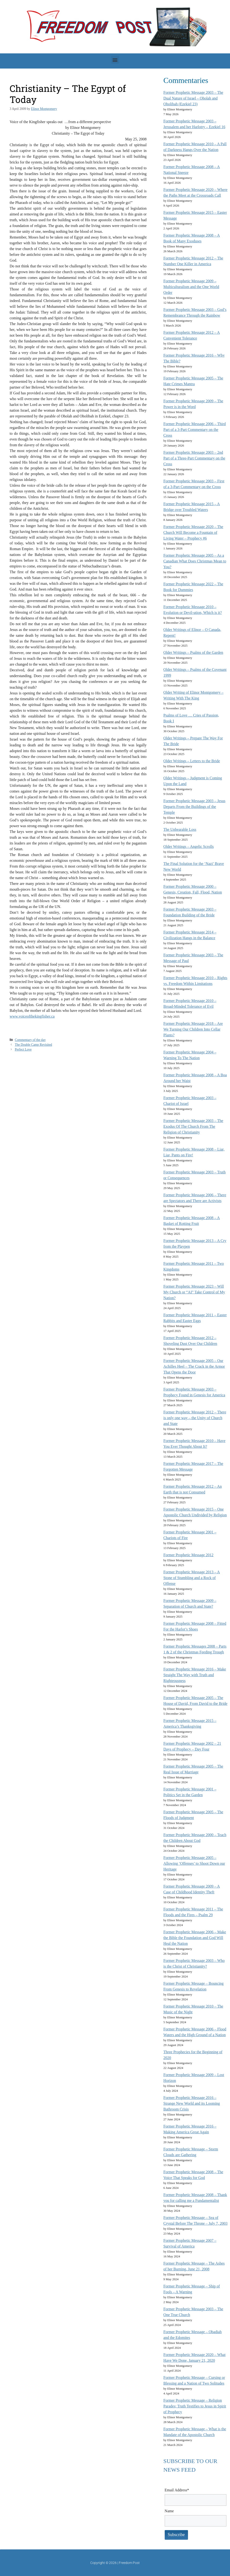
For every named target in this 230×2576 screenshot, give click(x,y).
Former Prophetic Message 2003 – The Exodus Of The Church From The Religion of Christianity (193, 1126)
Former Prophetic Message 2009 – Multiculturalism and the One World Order (191, 287)
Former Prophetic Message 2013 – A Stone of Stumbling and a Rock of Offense (191, 1578)
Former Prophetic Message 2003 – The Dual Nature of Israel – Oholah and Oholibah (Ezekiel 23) (193, 98)
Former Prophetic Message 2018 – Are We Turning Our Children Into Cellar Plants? (193, 1029)
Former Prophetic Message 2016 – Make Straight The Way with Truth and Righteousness (194, 1675)
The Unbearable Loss (179, 829)
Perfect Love (23, 1049)
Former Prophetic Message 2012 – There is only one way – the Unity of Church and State (194, 1418)
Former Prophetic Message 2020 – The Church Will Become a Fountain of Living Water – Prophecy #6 (193, 532)
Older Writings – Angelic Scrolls (188, 846)
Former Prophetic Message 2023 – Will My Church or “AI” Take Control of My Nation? (194, 1292)
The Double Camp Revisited (33, 1044)
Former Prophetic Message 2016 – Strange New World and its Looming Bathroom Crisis (191, 2103)
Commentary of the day (30, 1040)
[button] (115, 60)
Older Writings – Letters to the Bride (191, 761)
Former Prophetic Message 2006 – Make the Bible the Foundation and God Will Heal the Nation (194, 1938)
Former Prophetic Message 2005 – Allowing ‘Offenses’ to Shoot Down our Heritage (194, 1863)
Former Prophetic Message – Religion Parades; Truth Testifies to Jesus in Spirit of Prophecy (194, 2406)
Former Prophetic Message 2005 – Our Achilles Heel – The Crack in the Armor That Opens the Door (194, 1366)
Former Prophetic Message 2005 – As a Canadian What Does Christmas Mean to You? (194, 561)
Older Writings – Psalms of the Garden (193, 652)
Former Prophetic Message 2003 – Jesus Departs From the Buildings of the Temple (194, 806)
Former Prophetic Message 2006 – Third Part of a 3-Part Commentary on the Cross (194, 429)
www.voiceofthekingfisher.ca (32, 1016)
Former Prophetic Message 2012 (188, 1555)
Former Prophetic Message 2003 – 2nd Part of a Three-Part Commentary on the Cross (194, 458)
